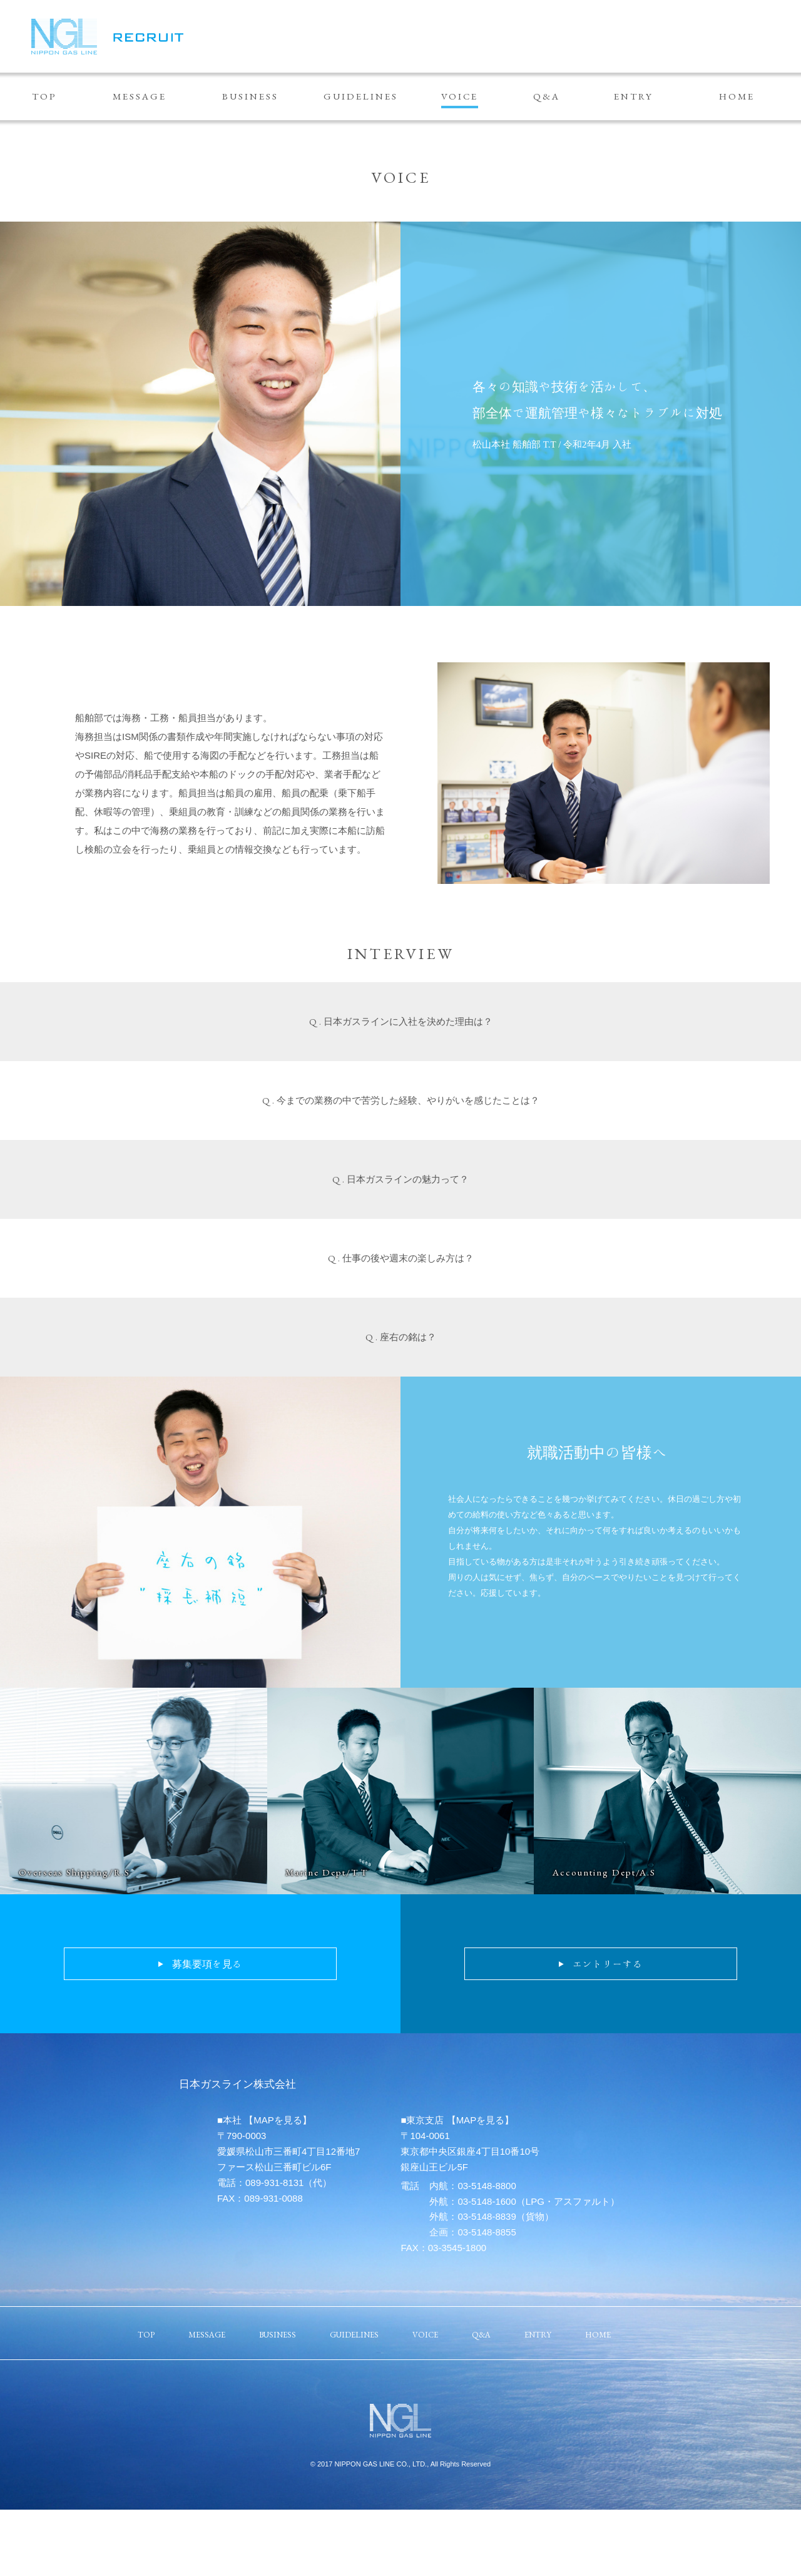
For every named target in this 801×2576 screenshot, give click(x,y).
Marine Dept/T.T (326, 1872)
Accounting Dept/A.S (604, 1872)
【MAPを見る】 (278, 2120)
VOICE (459, 96)
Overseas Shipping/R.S (74, 1872)
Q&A (546, 96)
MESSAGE (139, 96)
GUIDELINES (361, 96)
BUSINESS (250, 96)
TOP (44, 96)
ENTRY (633, 96)
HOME (737, 96)
